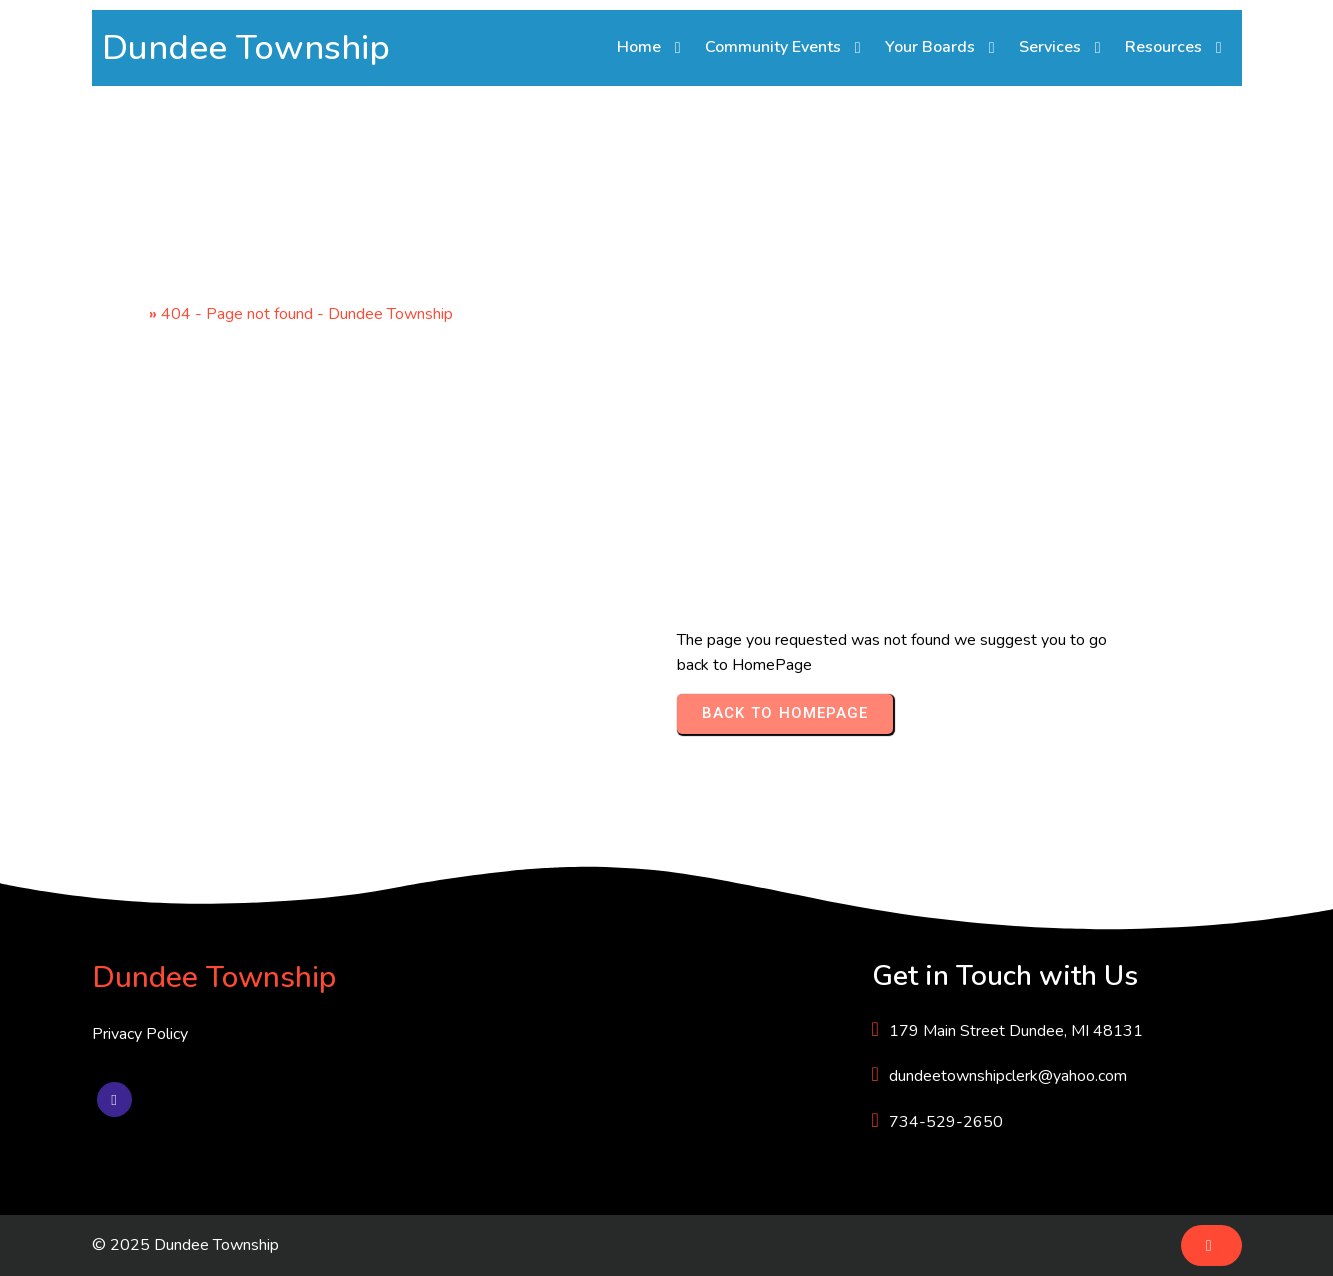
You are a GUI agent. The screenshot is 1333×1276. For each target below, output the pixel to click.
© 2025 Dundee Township (185, 1245)
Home (123, 314)
